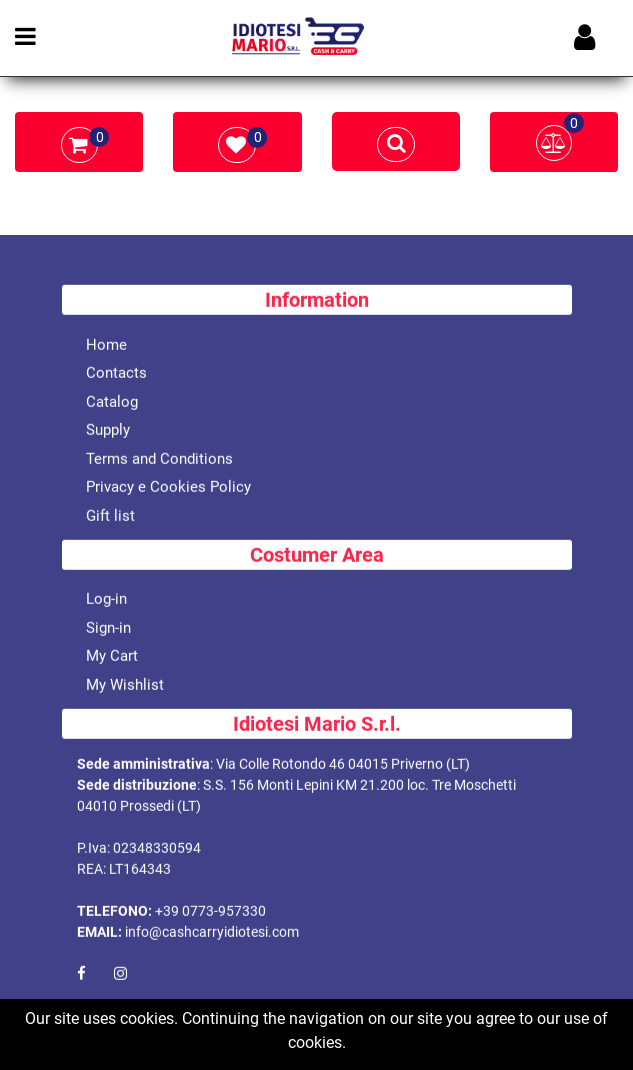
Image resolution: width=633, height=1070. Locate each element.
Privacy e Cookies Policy (168, 488)
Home (106, 346)
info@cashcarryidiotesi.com (212, 933)
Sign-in (108, 629)
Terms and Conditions (159, 460)
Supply (108, 431)
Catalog (112, 403)
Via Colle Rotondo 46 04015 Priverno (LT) (343, 765)
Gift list (110, 517)
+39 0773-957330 (210, 912)
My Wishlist (125, 686)
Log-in (106, 600)
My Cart (112, 657)
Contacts (116, 374)
